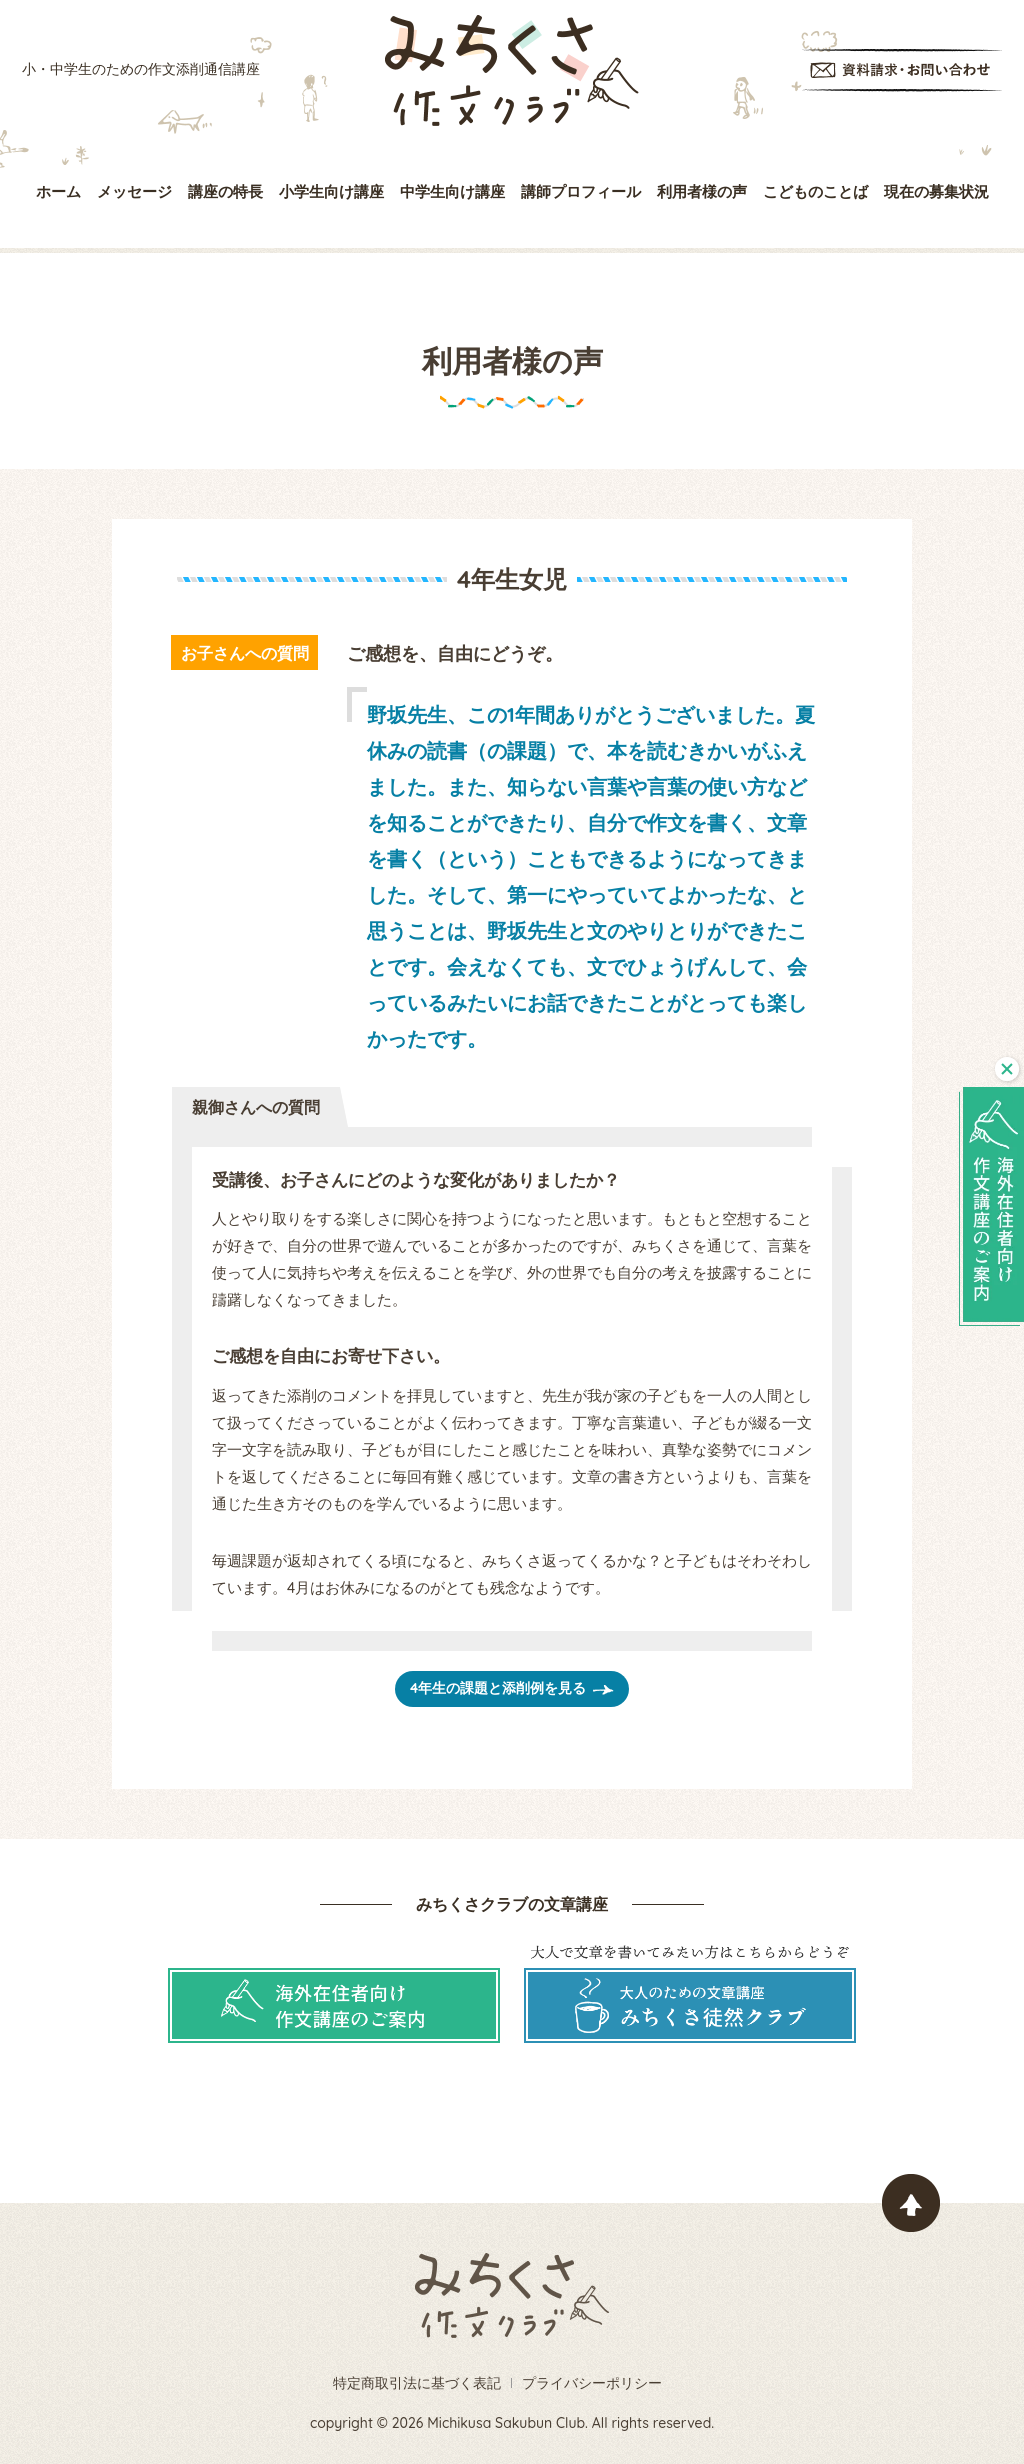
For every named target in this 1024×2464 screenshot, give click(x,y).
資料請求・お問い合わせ (902, 70)
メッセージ (134, 191)
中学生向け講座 (452, 191)
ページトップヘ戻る (911, 2203)
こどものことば (815, 191)
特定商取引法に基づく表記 (417, 2383)
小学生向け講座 (331, 191)
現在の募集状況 (936, 191)
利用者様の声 (702, 191)
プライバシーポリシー (592, 2383)
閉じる (1007, 1069)
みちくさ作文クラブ (512, 70)
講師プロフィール (581, 191)
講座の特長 (225, 191)
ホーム (58, 191)
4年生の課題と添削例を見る (498, 1688)
